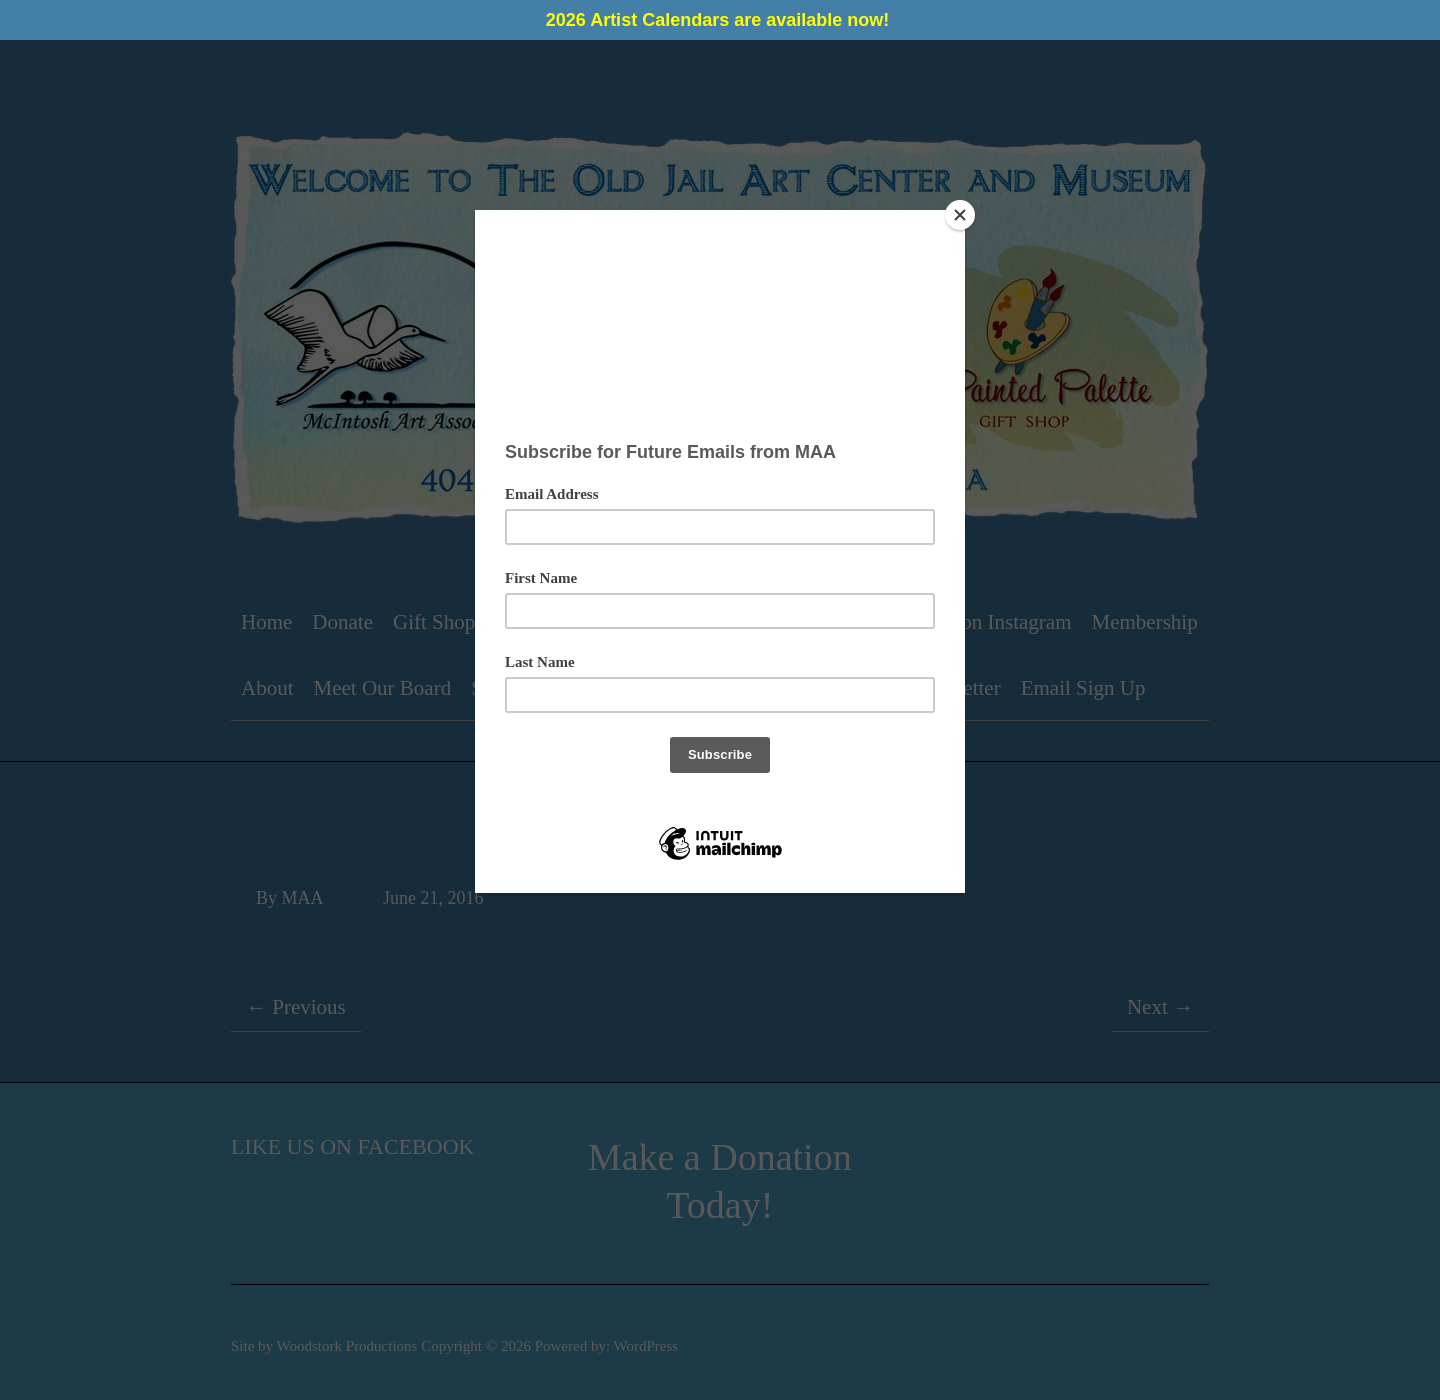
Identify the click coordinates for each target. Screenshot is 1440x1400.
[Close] (960, 215)
